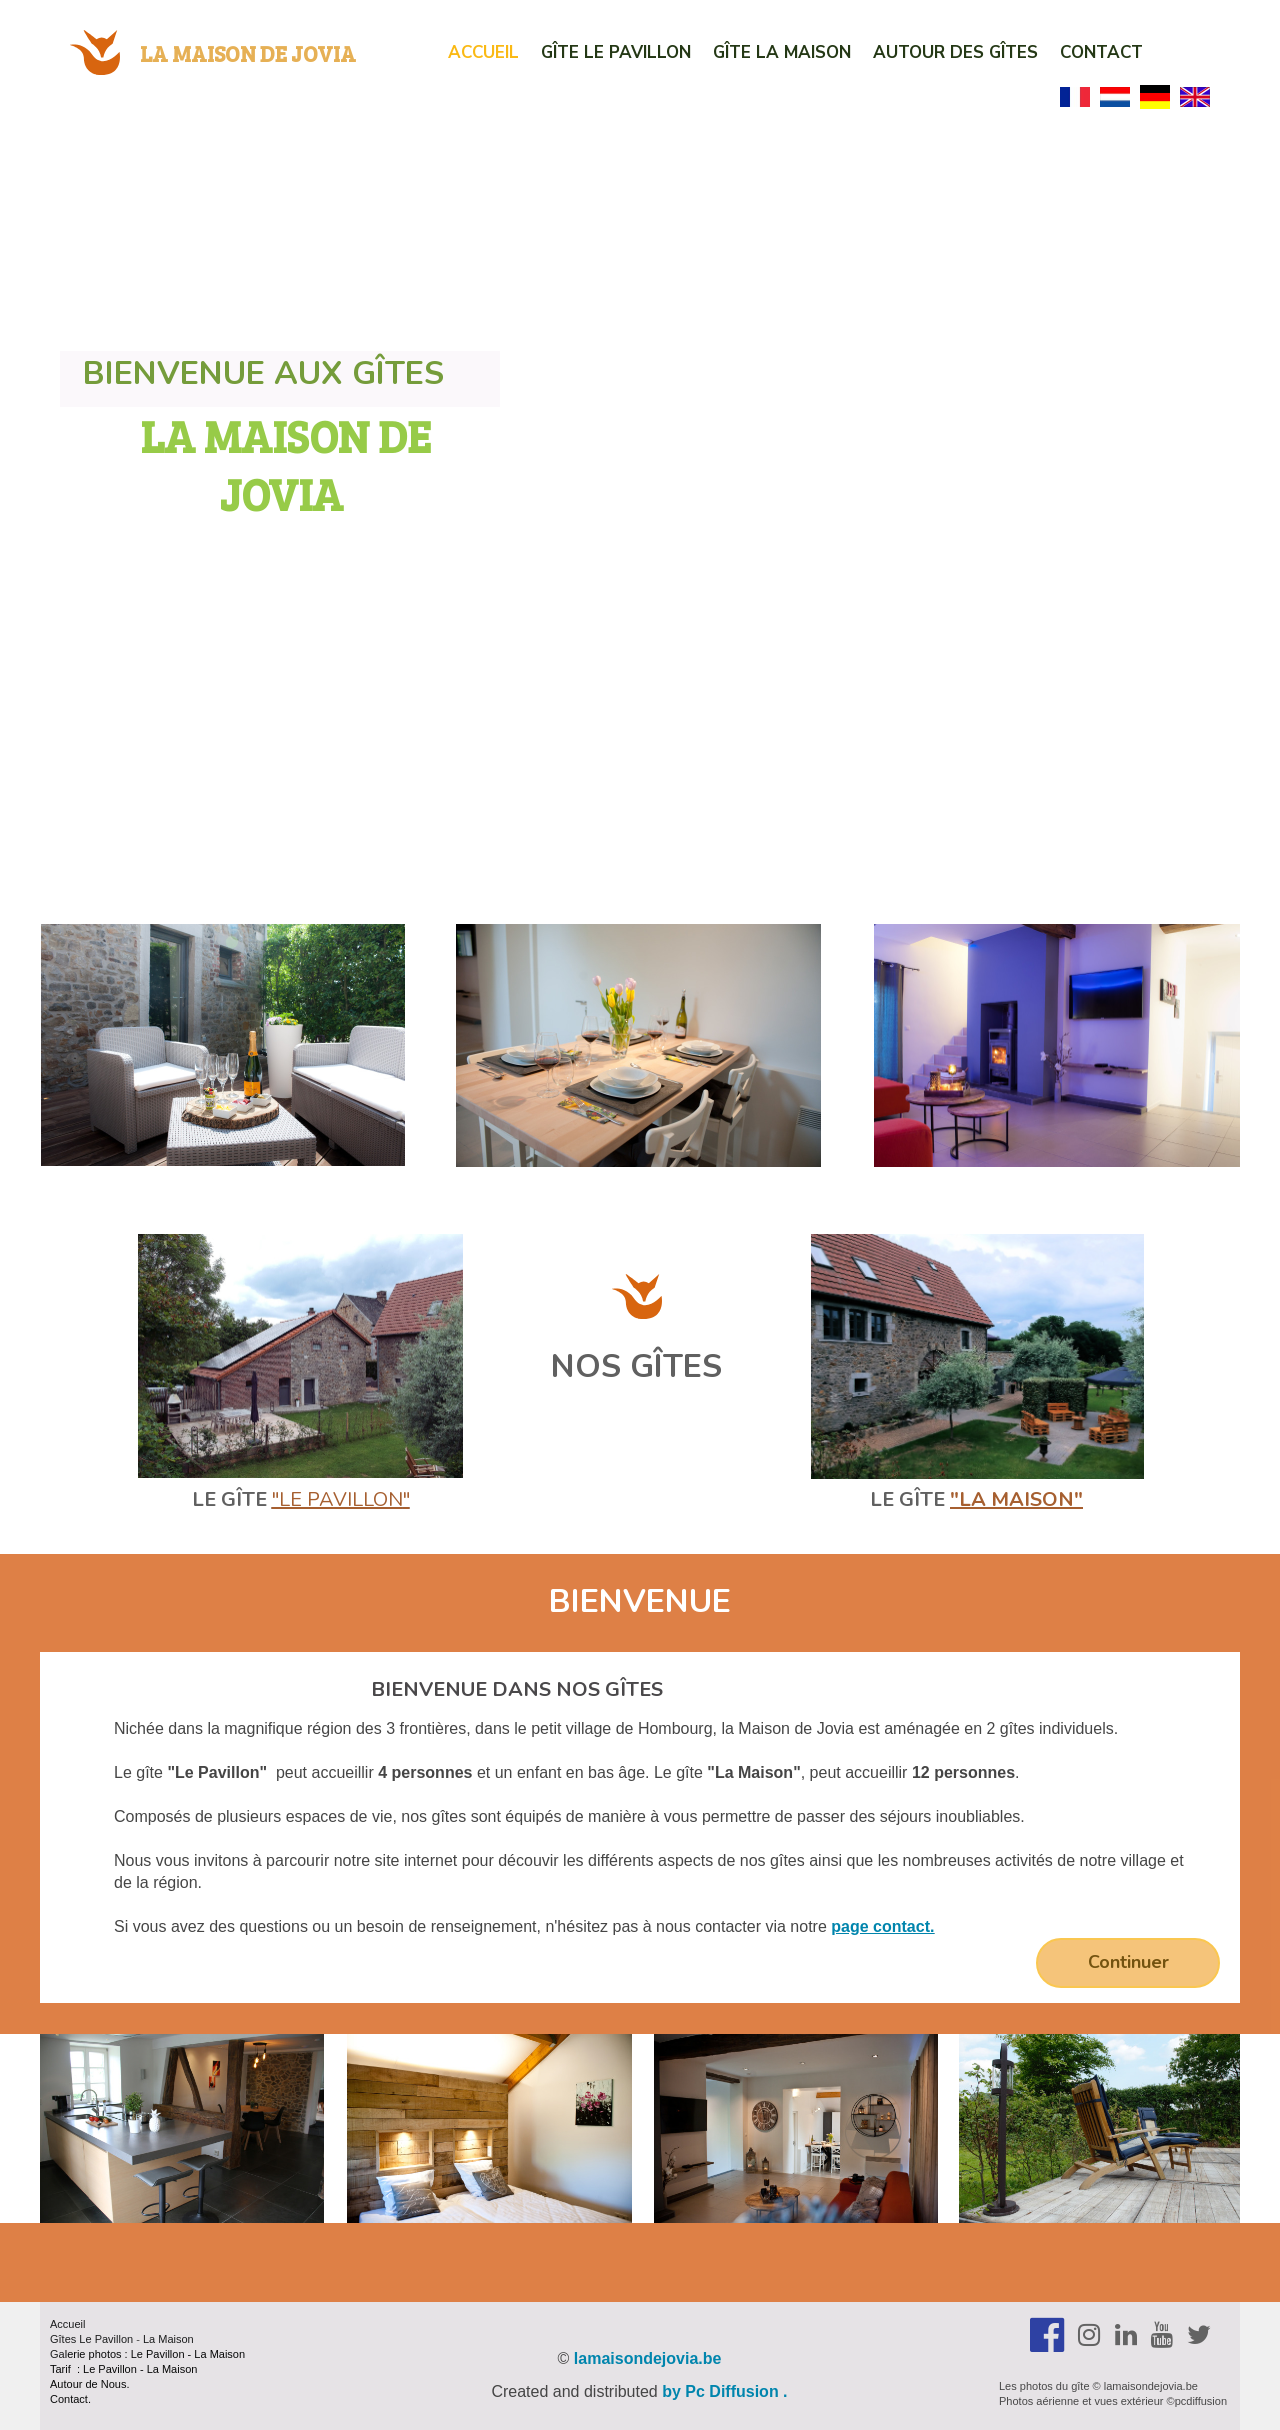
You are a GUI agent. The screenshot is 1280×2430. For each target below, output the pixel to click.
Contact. (70, 2399)
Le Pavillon (106, 2339)
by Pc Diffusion (720, 2391)
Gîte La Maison (782, 52)
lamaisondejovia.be (648, 2358)
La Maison (168, 2339)
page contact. (882, 1926)
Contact (1101, 52)
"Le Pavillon (337, 1499)
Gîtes (64, 2339)
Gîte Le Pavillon (616, 52)
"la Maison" (1016, 1499)
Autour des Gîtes (955, 52)
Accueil (483, 52)
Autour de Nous (88, 2384)
